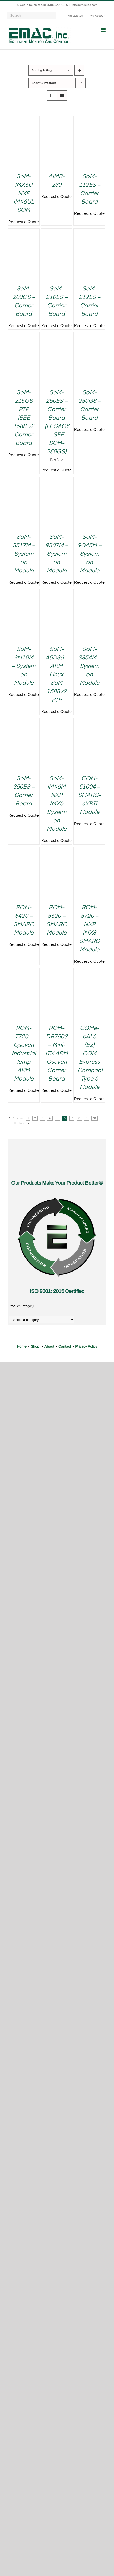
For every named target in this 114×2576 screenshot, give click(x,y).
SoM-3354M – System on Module (89, 666)
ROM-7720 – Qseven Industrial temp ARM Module (24, 1054)
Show (44, 83)
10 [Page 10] (94, 1118)
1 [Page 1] (28, 1118)
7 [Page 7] (72, 1118)
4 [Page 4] (50, 1118)
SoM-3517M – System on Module (23, 554)
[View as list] (62, 95)
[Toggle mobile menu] (103, 29)
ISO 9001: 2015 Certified (57, 1291)
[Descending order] (79, 70)
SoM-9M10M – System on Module (23, 666)
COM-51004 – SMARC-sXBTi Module (89, 795)
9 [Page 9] (86, 1118)
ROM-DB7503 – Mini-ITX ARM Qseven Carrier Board (56, 1054)
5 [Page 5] (57, 1118)
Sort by (42, 70)
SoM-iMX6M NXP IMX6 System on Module (57, 804)
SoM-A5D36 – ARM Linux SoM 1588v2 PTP (56, 675)
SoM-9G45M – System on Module (89, 554)
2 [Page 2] (35, 1118)
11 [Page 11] (15, 1123)
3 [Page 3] (42, 1118)
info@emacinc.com (84, 5)
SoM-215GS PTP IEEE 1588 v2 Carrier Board (23, 418)
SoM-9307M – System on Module (56, 554)
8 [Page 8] (79, 1118)
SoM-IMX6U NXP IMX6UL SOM (23, 193)
